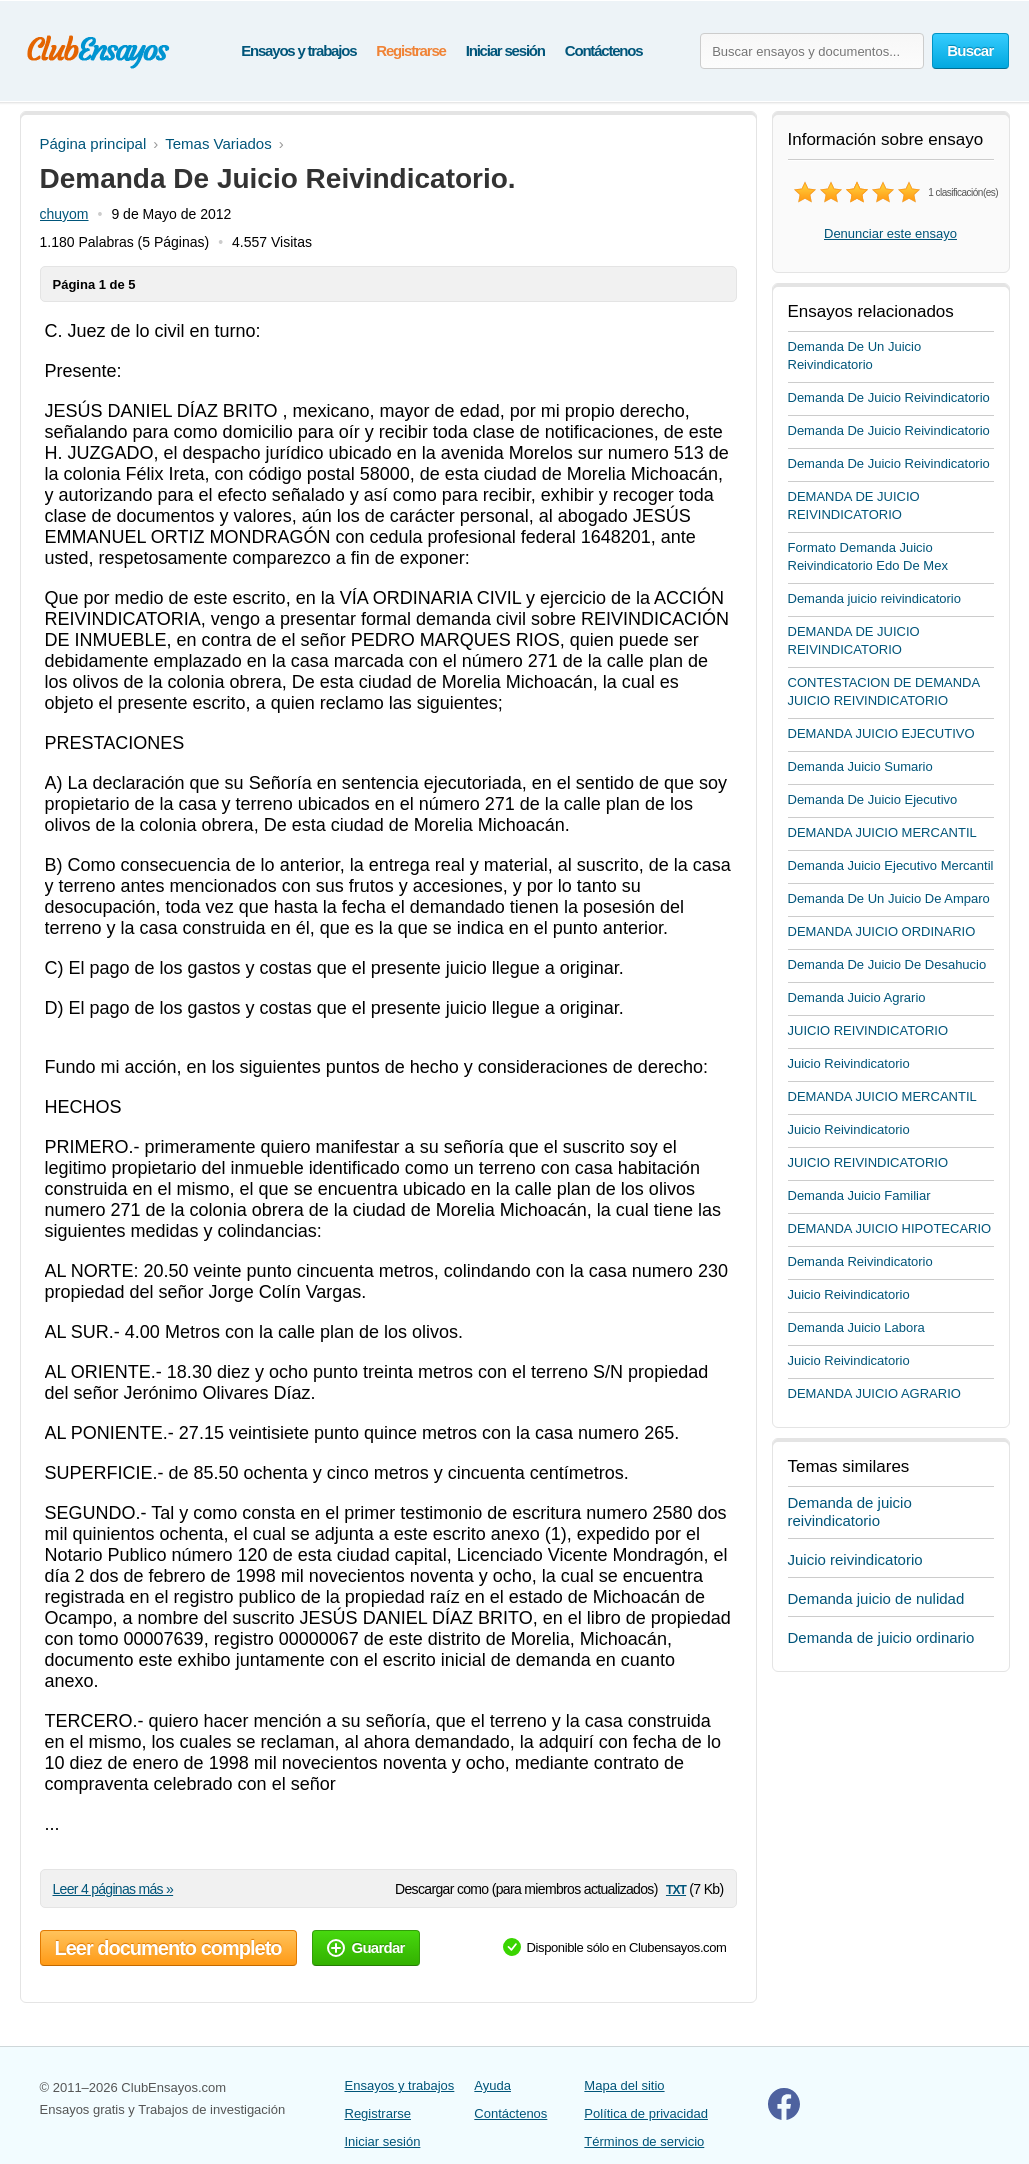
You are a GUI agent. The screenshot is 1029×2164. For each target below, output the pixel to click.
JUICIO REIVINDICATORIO (868, 1030)
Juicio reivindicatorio (855, 1559)
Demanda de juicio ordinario (881, 1637)
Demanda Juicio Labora (856, 1327)
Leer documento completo (168, 1948)
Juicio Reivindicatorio (849, 1063)
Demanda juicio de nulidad (876, 1598)
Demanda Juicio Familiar (859, 1195)
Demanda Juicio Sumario (860, 766)
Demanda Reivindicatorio (860, 1261)
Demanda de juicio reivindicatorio (850, 1511)
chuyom (64, 214)
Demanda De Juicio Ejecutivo (873, 799)
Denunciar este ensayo (890, 233)
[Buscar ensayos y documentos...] (812, 51)
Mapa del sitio (624, 2085)
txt (676, 1888)
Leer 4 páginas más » (113, 1889)
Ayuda (492, 2085)
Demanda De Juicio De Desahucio (887, 964)
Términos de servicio (644, 2141)
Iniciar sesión (505, 50)
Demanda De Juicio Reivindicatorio (889, 397)
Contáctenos (604, 50)
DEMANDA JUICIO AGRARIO (874, 1393)
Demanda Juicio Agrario (857, 997)
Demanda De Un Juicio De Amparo (889, 898)
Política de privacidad (646, 2113)
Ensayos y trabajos (298, 50)
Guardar (366, 1947)
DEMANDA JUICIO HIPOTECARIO (890, 1228)
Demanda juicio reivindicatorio (874, 598)
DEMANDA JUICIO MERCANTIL (882, 832)
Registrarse (410, 50)
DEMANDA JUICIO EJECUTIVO (881, 733)
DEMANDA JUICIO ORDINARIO (882, 931)
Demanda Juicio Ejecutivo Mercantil (891, 865)
